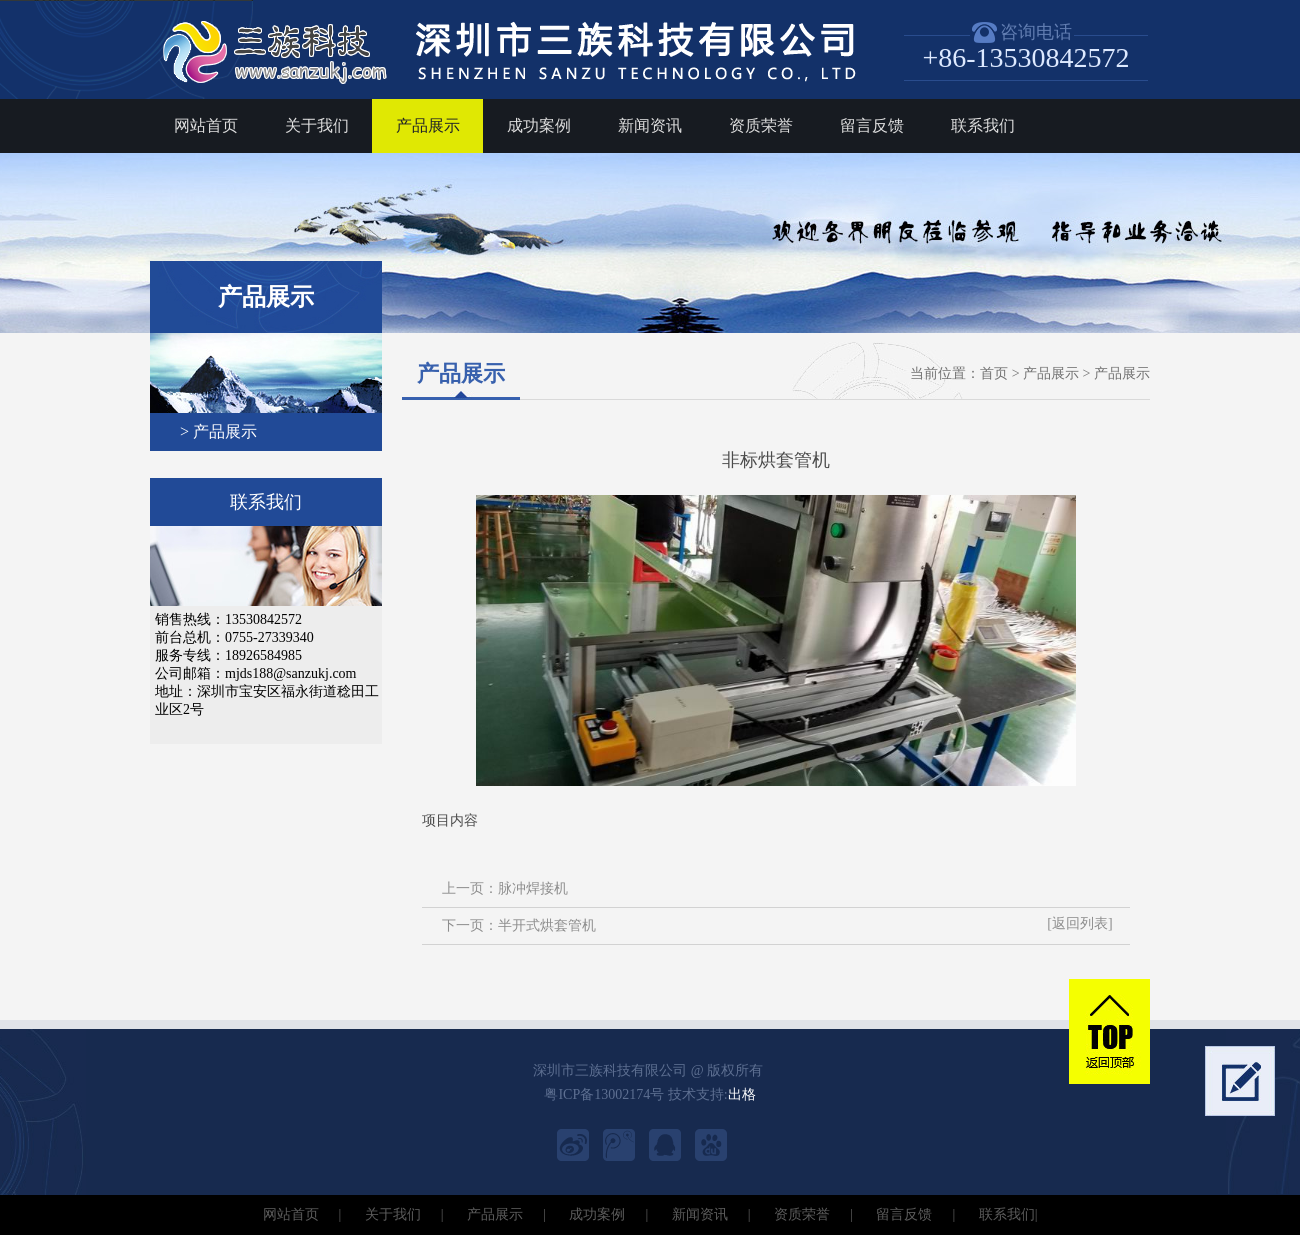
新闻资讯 (650, 125)
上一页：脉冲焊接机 (505, 888)
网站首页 (206, 125)
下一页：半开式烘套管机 (519, 925)
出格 (742, 1094)
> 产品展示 (218, 431)
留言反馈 (872, 125)
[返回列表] (1079, 923)
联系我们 (983, 125)
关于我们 (317, 125)
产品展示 (428, 125)
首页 (994, 373)
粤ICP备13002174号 (604, 1094)
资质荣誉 (761, 125)
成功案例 (539, 125)
